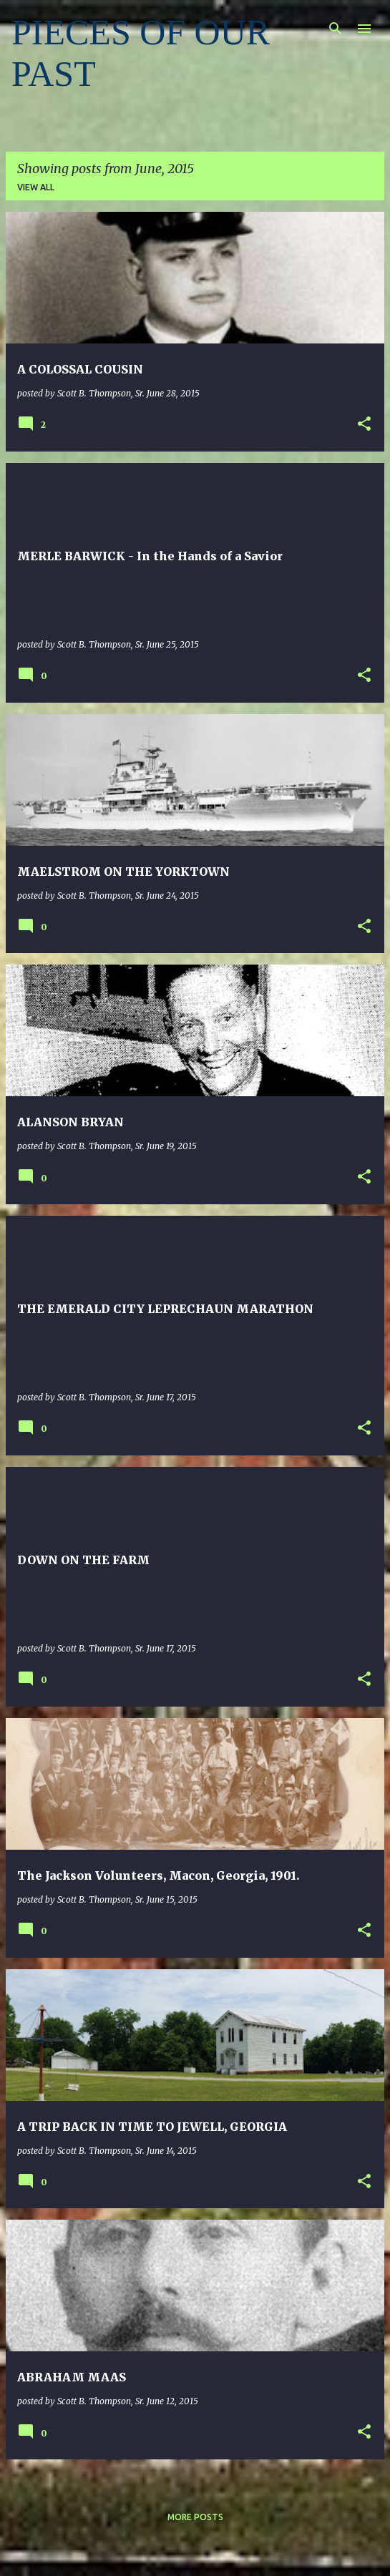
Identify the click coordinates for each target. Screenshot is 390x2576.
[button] (364, 424)
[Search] (335, 28)
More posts (195, 2517)
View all (35, 187)
